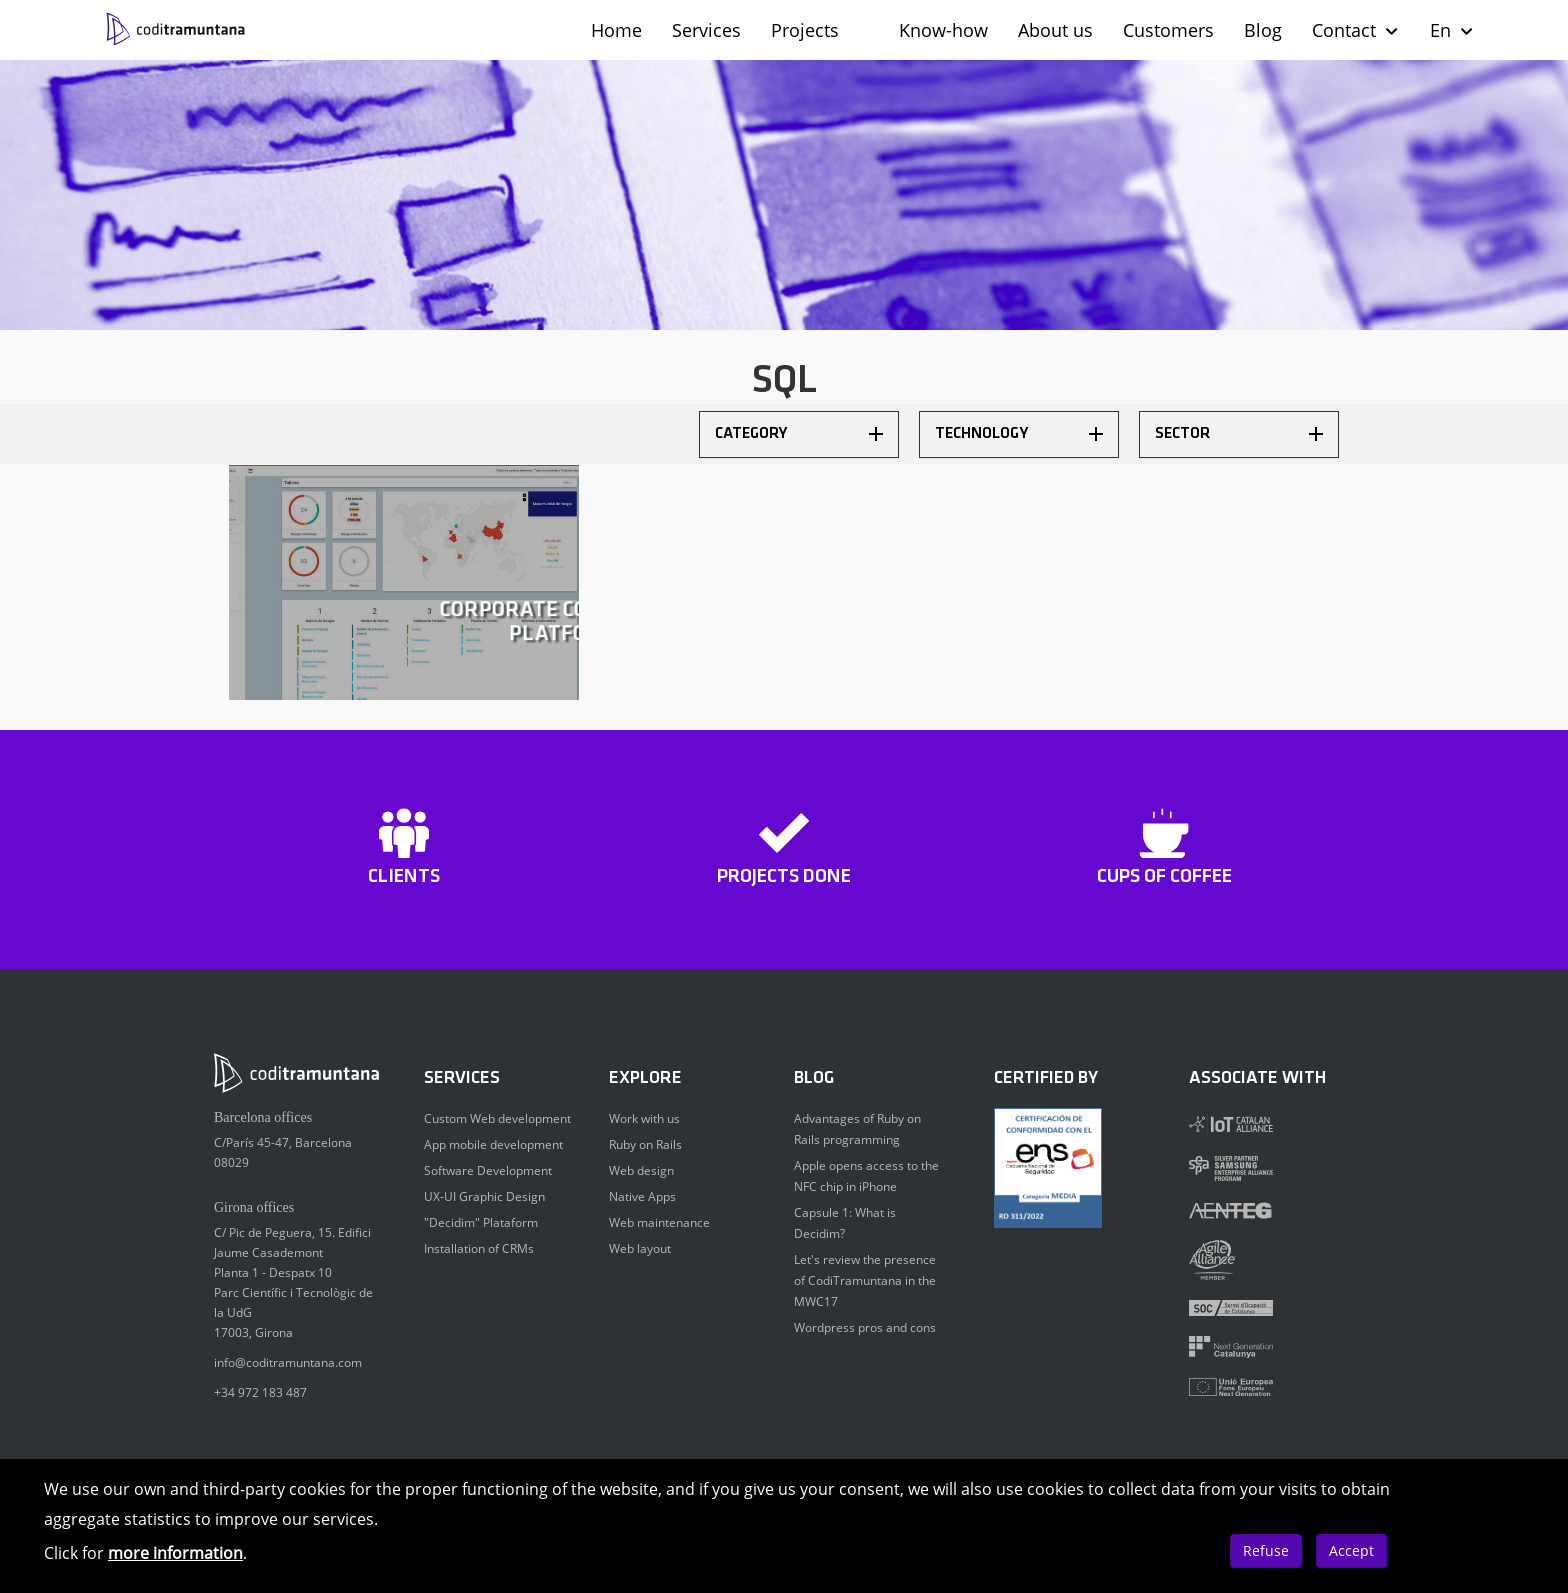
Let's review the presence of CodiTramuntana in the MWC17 (865, 1280)
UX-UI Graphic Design (484, 1196)
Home (616, 30)
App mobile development (493, 1144)
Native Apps (642, 1196)
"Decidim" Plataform (481, 1222)
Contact (1356, 30)
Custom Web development (497, 1118)
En (1452, 30)
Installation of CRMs (479, 1248)
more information (175, 1553)
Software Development (488, 1170)
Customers (1168, 30)
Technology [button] (1019, 434)
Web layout (640, 1248)
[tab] (799, 434)
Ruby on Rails (645, 1144)
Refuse (1266, 1550)
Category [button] (799, 434)
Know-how (943, 30)
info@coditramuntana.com (288, 1362)
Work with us (644, 1118)
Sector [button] (1239, 434)
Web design (641, 1170)
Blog (1263, 30)
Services (706, 30)
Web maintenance (659, 1222)
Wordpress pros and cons (865, 1327)
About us (1055, 30)
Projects (805, 30)
